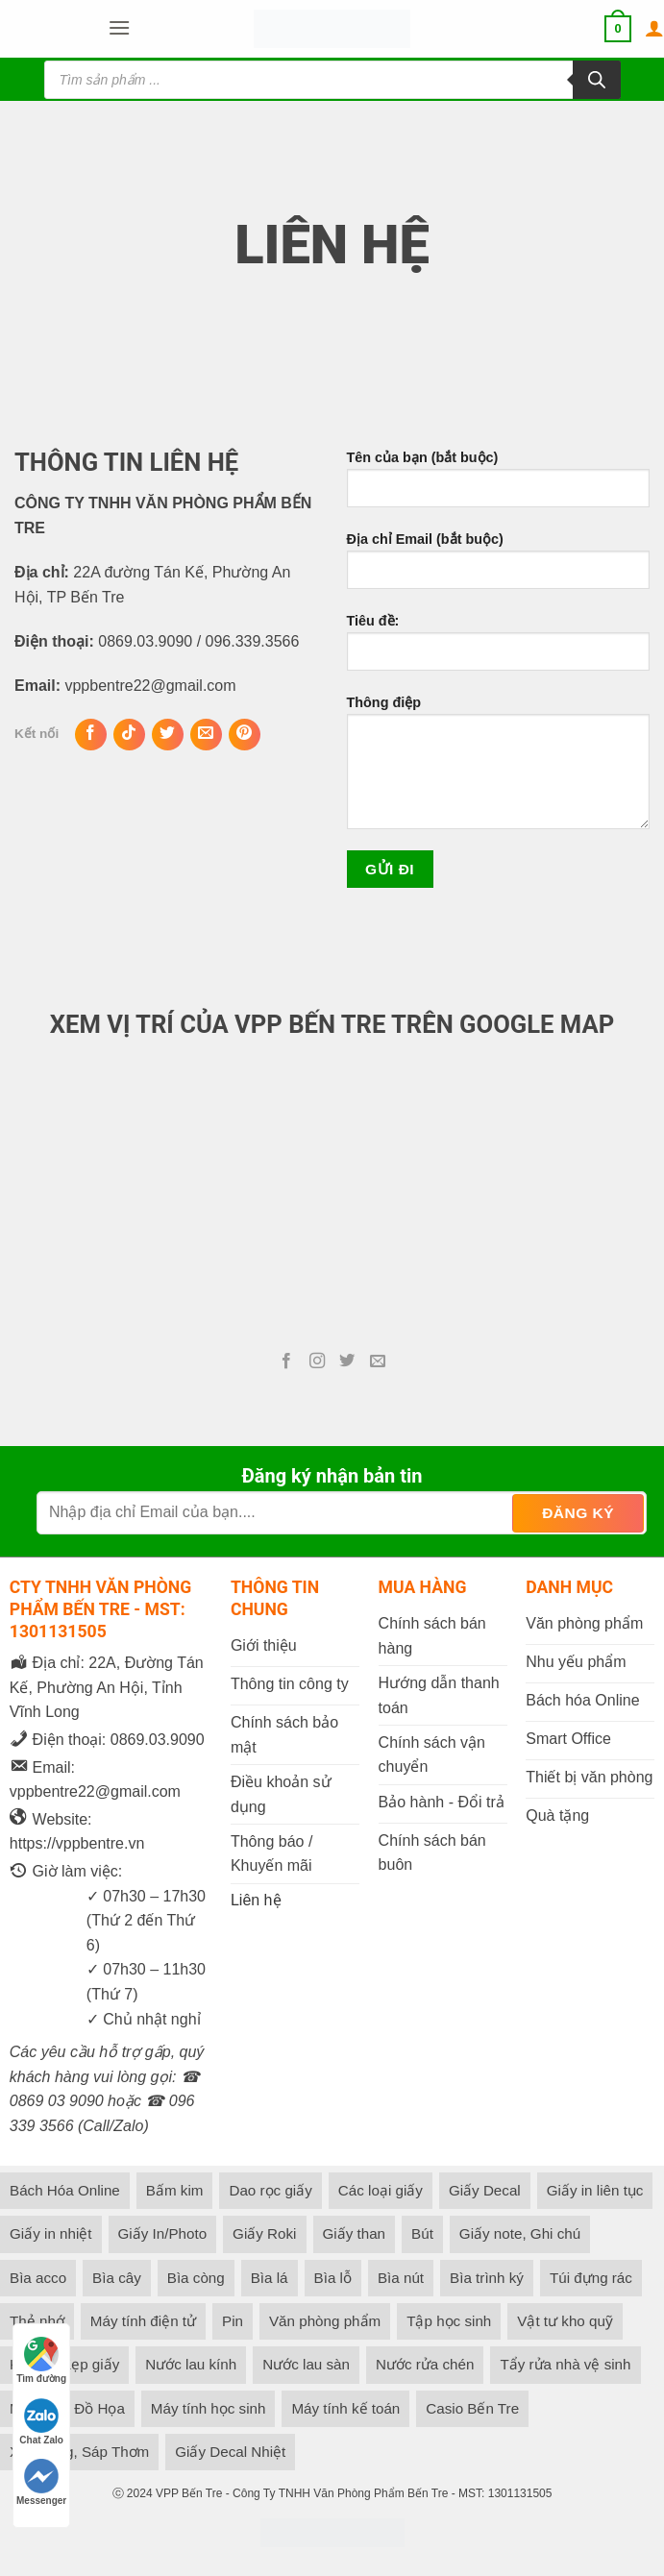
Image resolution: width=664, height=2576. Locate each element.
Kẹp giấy (90, 2364)
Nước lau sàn (306, 2364)
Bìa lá (269, 2277)
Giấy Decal (485, 2190)
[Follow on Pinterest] (244, 734)
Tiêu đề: (499, 649)
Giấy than (354, 2233)
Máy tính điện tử (143, 2321)
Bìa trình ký (487, 2277)
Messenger (41, 2482)
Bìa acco (38, 2277)
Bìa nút (401, 2277)
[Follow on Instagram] (317, 1361)
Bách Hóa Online (65, 2190)
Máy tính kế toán (345, 2408)
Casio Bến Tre (472, 2408)
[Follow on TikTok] (129, 734)
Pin (232, 2321)
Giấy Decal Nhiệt (230, 2451)
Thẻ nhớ (37, 2321)
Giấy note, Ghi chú (519, 2233)
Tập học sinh (448, 2321)
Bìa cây (116, 2277)
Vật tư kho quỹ (565, 2321)
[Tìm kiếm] (597, 80)
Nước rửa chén (425, 2364)
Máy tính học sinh (208, 2408)
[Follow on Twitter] (168, 734)
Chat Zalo (41, 2421)
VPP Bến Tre (189, 2493)
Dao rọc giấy (270, 2190)
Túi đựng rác (591, 2277)
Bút (422, 2233)
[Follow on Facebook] (91, 734)
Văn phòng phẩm (325, 2321)
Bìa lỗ (333, 2277)
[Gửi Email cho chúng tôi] (206, 734)
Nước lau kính (190, 2364)
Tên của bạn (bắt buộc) (499, 486)
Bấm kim (175, 2190)
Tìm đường (41, 2360)
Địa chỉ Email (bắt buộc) (499, 567)
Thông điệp (499, 770)
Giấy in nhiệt (51, 2233)
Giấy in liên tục (595, 2190)
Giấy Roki (264, 2233)
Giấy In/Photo (163, 2233)
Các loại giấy (380, 2190)
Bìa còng (196, 2277)
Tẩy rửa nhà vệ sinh (565, 2364)
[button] (119, 28)
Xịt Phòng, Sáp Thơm (79, 2451)
